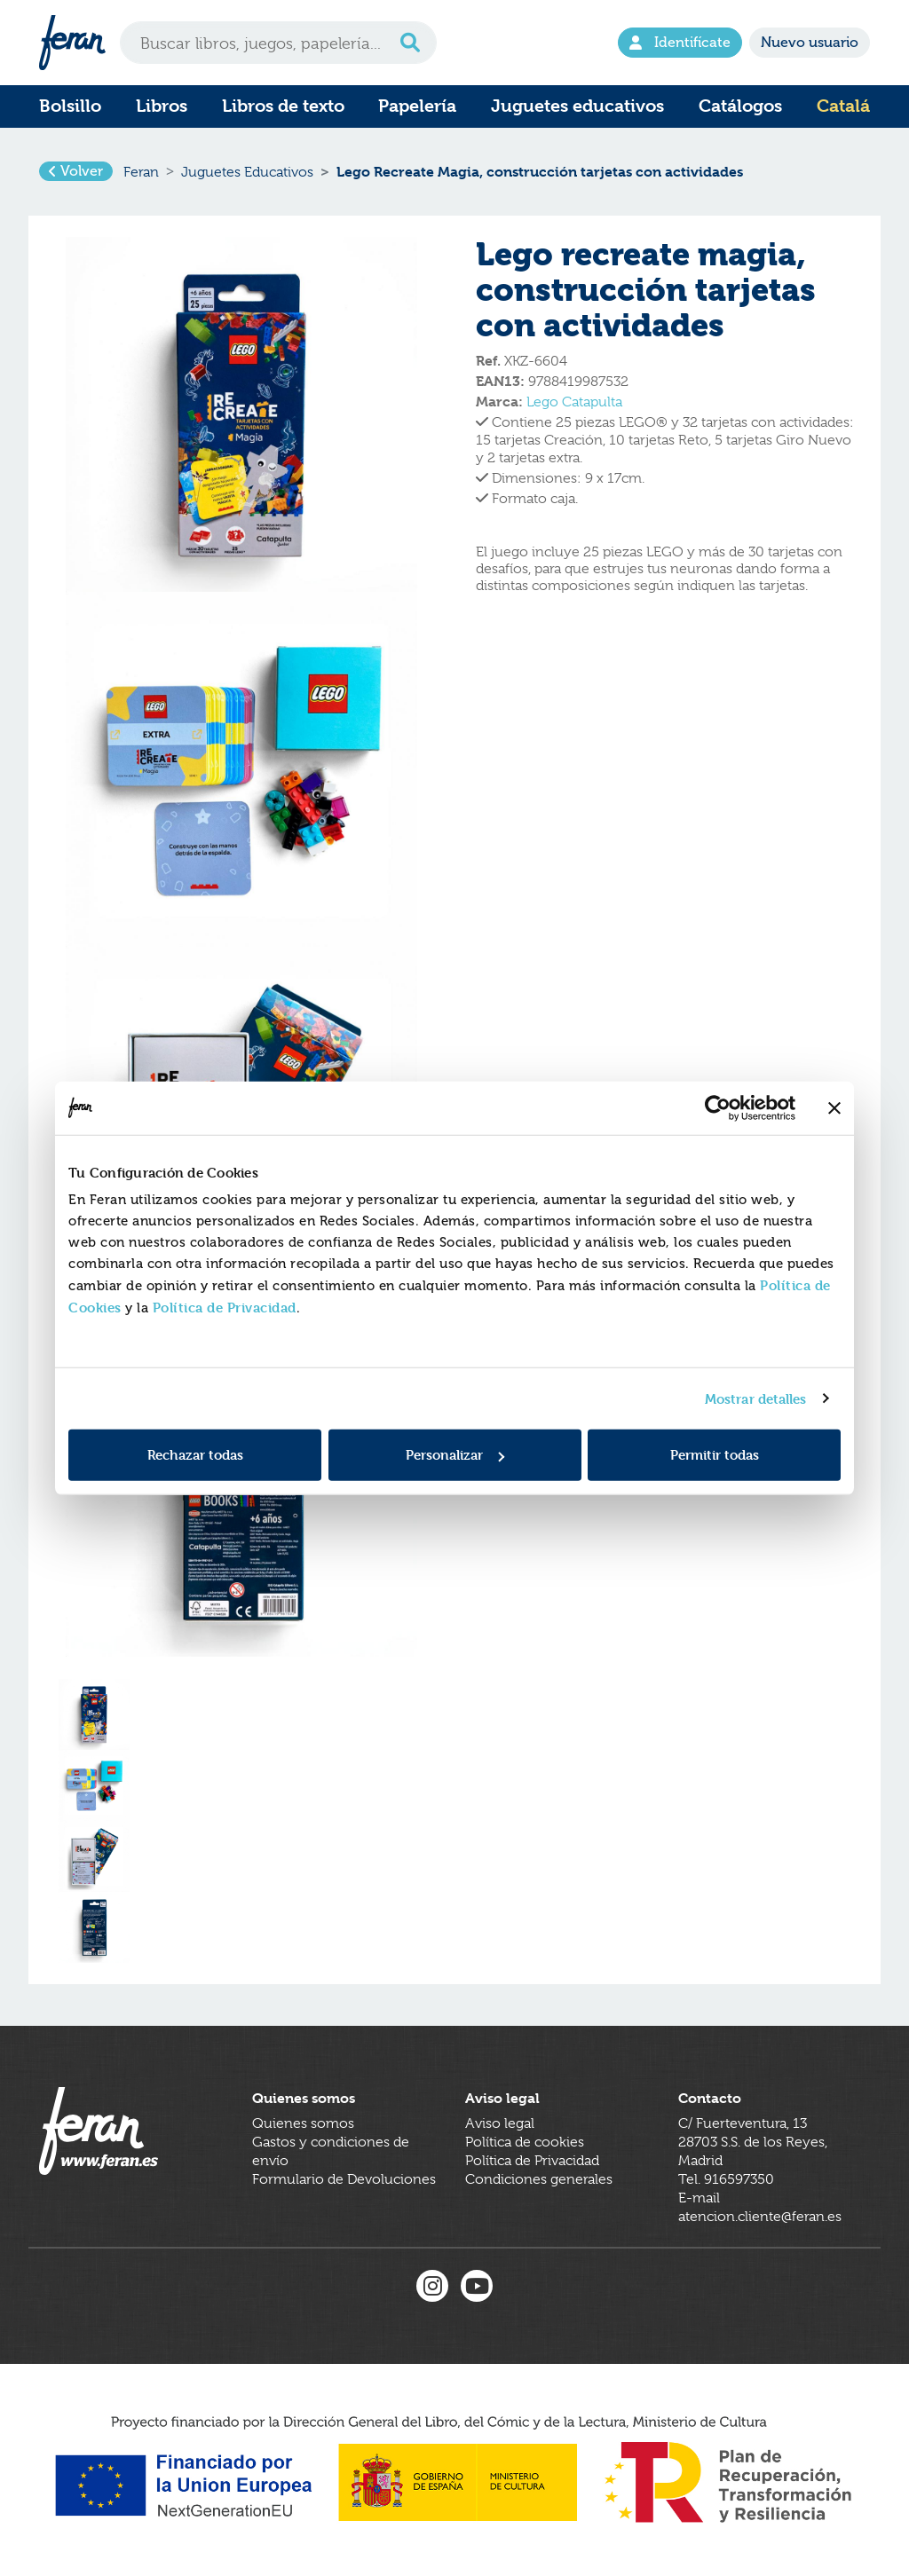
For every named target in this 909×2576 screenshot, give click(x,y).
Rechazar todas (195, 1454)
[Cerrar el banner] (834, 1107)
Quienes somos (303, 2125)
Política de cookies (524, 2144)
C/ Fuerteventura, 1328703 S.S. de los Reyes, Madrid (752, 2143)
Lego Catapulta (574, 402)
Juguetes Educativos (247, 172)
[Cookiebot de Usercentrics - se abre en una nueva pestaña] (717, 1107)
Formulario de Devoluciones (344, 2181)
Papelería (417, 106)
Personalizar (455, 1454)
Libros (161, 106)
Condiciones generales (539, 2181)
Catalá (843, 106)
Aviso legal (499, 2125)
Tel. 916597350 (726, 2181)
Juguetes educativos (577, 106)
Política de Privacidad (224, 1307)
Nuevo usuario (809, 43)
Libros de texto (283, 106)
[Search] (278, 42)
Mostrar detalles (756, 1398)
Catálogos (740, 106)
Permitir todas (714, 1454)
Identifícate (680, 43)
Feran (141, 172)
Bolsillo (70, 106)
